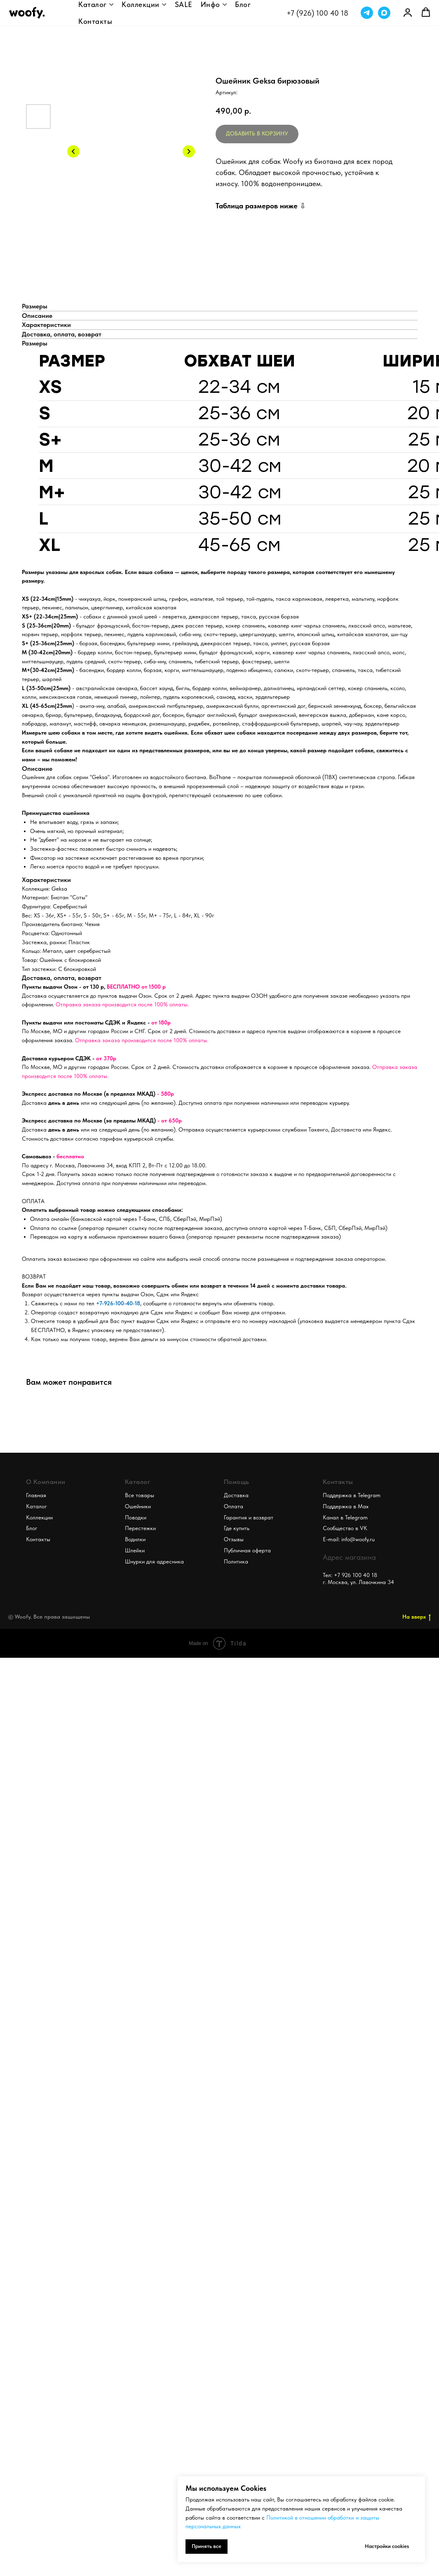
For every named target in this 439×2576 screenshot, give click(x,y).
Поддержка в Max (346, 1506)
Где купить (236, 1528)
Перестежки (140, 1528)
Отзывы (234, 1539)
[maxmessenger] (384, 13)
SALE (184, 4)
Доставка (236, 1495)
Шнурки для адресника (154, 1561)
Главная (36, 1495)
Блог (243, 4)
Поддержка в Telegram (351, 1495)
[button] (426, 12)
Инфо (210, 4)
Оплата (233, 1506)
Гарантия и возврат (248, 1517)
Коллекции (141, 4)
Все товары (139, 1495)
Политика (236, 1561)
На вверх (416, 1617)
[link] (408, 12)
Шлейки (135, 1550)
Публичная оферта (247, 1550)
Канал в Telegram (345, 1517)
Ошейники (138, 1506)
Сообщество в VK (345, 1528)
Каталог (92, 4)
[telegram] (367, 13)
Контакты (95, 21)
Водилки (135, 1539)
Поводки (135, 1517)
